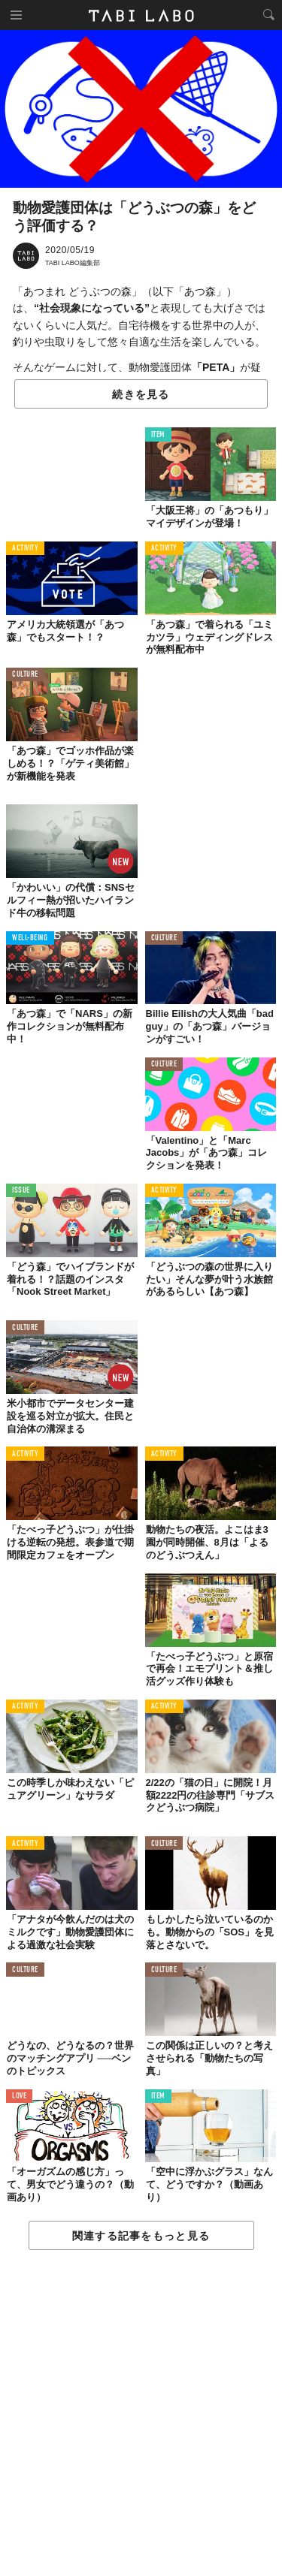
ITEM (158, 435)
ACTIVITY (25, 548)
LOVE (19, 2096)
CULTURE (25, 675)
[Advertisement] (141, 2414)
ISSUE (21, 1191)
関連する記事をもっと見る (141, 2236)
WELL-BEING (30, 938)
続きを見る (140, 394)
